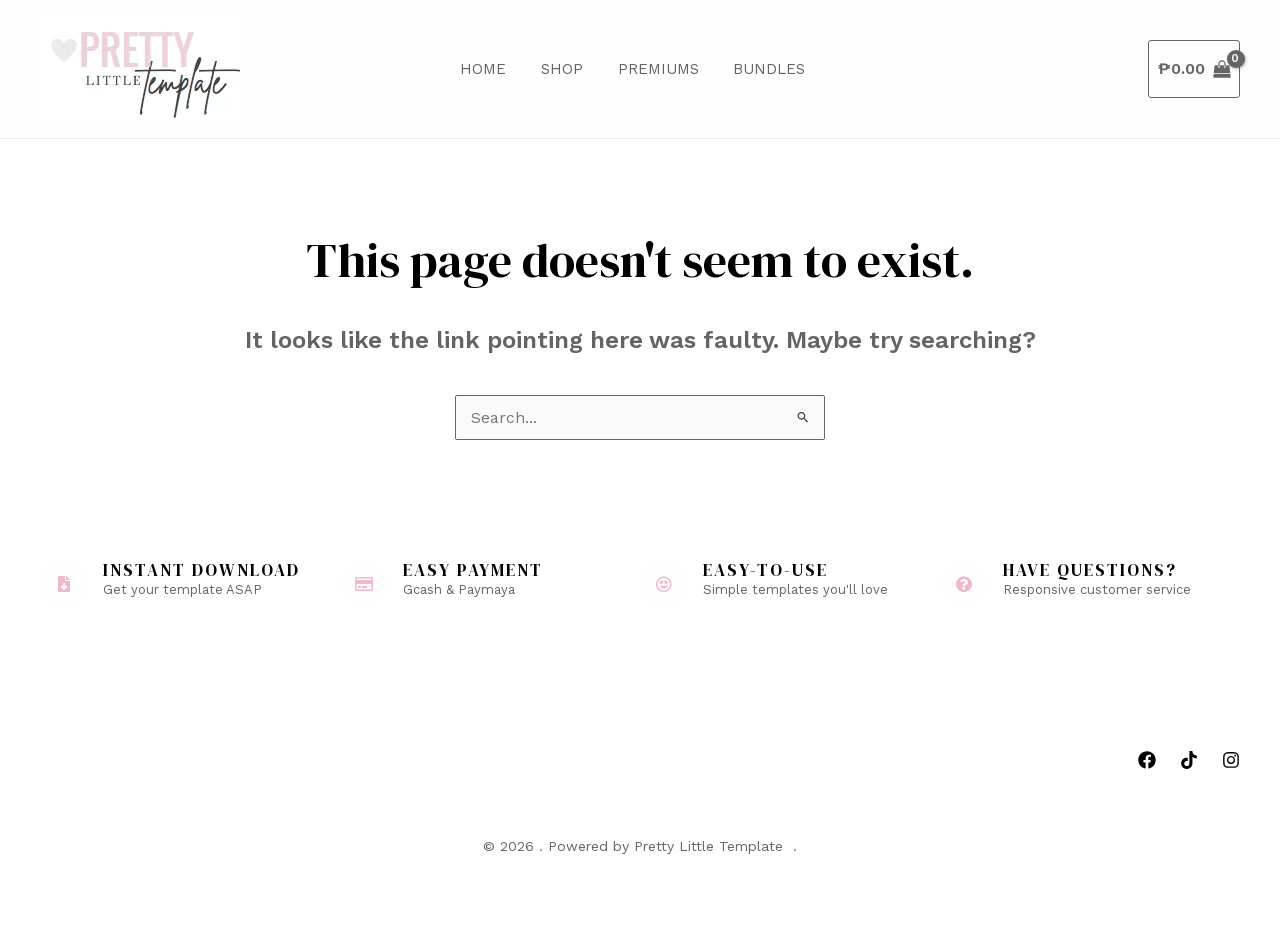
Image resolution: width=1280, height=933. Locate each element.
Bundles (755, 69)
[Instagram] (1231, 760)
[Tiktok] (1189, 760)
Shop (557, 69)
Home (483, 69)
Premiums (648, 69)
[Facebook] (1147, 760)
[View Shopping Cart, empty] (1194, 69)
